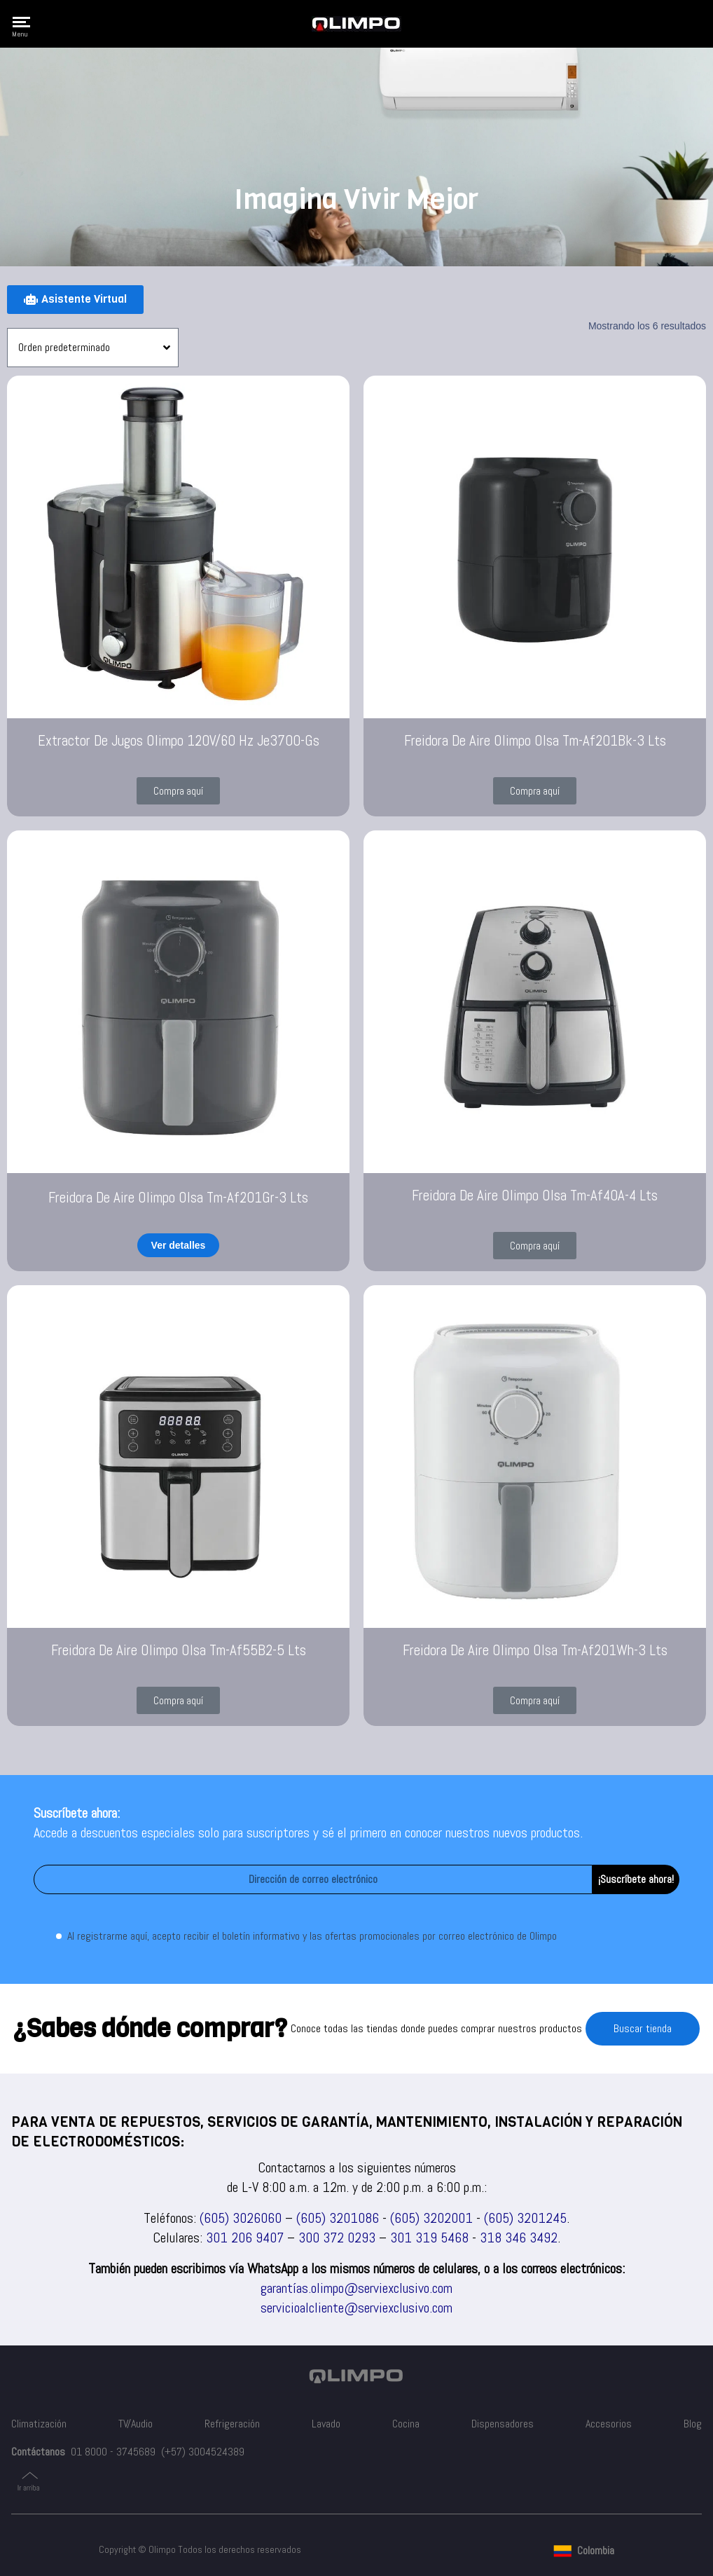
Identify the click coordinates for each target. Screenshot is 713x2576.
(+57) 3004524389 (202, 2451)
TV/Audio (135, 2423)
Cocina (406, 2423)
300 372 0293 (336, 2237)
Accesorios (609, 2423)
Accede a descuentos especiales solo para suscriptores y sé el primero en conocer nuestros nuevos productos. (308, 1832)
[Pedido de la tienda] (93, 347)
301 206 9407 (245, 2237)
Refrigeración (232, 2423)
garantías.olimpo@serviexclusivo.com (356, 2288)
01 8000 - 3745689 (113, 2451)
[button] (178, 790)
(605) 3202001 (431, 2218)
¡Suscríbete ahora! (636, 1879)
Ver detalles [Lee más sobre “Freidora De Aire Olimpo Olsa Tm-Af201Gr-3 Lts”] (178, 1245)
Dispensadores (502, 2423)
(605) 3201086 (337, 2218)
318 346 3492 (519, 2237)
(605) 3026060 (241, 2218)
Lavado (326, 2423)
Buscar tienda (643, 2028)
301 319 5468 (429, 2237)
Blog (693, 2423)
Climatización (39, 2423)
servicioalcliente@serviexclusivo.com (356, 2307)
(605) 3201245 (525, 2218)
